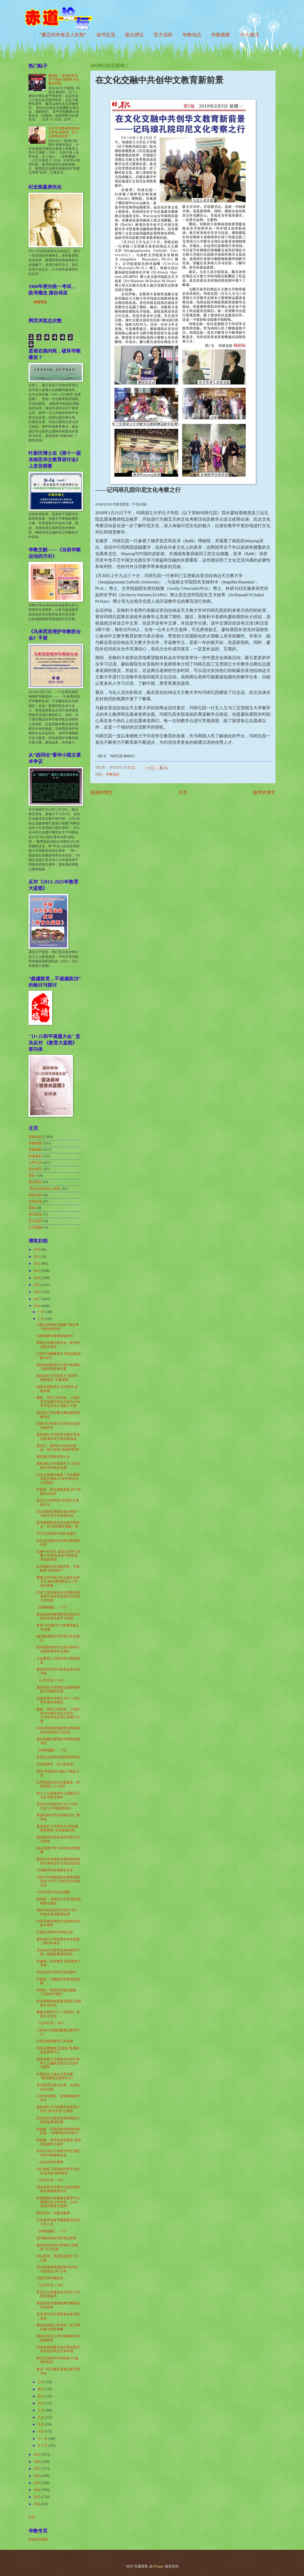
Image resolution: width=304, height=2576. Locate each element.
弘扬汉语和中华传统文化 (55, 1932)
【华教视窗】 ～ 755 (51, 2231)
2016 (37, 1292)
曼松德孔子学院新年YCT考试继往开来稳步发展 (58, 1465)
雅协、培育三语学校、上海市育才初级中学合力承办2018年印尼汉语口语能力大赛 (58, 1401)
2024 (37, 2490)
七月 (41, 2410)
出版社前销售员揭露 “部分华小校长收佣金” (58, 1327)
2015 (37, 1285)
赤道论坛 (40, 302)
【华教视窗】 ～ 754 (51, 1750)
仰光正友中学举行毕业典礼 (56, 1972)
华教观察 (220, 34)
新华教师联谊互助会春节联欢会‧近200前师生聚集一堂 (58, 1524)
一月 (41, 1312)
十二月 (43, 2445)
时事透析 (35, 1156)
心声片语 (35, 1163)
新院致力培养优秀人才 (53, 1457)
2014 (37, 1278)
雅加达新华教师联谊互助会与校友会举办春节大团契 (58, 1616)
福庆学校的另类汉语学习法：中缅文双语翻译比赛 (58, 1912)
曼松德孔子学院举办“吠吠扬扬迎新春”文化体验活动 (57, 1828)
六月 (41, 2403)
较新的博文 (101, 792)
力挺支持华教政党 (50, 2278)
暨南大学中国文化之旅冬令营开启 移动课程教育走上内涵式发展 (58, 1581)
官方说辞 (163, 34)
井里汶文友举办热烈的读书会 (58, 1757)
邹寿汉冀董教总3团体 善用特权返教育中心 (58, 2050)
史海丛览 (35, 1201)
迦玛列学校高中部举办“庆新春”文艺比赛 (57, 2247)
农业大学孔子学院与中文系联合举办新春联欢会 (58, 2153)
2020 (37, 2461)
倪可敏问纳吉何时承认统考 (56, 2238)
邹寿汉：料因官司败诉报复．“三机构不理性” (58, 1992)
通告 (31, 1175)
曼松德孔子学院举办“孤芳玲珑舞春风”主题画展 (57, 1378)
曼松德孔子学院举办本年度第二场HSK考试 (58, 1941)
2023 (37, 2483)
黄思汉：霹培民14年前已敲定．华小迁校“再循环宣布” (58, 1448)
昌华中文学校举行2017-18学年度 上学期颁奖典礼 (57, 1806)
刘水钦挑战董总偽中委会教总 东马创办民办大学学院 (58, 2349)
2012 (37, 1263)
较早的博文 (264, 792)
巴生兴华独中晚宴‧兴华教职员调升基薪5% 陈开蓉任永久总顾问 (58, 1478)
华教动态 (191, 34)
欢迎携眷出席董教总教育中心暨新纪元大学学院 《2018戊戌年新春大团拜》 (58, 2202)
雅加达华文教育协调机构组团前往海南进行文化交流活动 (58, 1861)
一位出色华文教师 (50, 2162)
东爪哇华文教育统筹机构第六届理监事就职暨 (58, 2120)
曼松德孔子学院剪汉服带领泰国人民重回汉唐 (58, 1689)
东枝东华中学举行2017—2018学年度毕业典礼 (58, 1700)
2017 (37, 1299)
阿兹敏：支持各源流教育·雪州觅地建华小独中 (59, 2142)
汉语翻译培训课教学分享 (55, 1870)
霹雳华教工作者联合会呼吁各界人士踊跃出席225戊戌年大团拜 (58, 2063)
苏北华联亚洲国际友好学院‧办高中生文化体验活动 (58, 1514)
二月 (41, 1319)
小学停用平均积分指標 (53, 1892)
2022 (37, 2476)
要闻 (31, 1208)
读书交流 (105, 34)
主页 (182, 792)
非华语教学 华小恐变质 (55, 1764)
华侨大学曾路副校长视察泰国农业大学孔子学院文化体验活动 (58, 1881)
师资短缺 (35, 1195)
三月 (41, 2382)
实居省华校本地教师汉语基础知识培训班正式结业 (58, 1730)
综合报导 (35, 1169)
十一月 (43, 2438)
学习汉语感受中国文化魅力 (56, 1533)
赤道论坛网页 (38, 2539)
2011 (37, 1257)
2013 (37, 1271)
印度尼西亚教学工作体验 (55, 2041)
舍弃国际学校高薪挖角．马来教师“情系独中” (58, 1568)
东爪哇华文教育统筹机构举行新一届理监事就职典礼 (58, 1952)
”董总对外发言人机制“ (62, 34)
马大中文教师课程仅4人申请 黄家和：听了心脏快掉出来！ (64, 132)
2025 (37, 2497)
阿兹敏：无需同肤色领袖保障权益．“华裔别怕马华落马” (58, 2131)
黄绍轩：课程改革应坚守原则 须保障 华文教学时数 (64, 79)
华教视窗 (35, 1143)
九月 (41, 2424)
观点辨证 (134, 34)
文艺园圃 (35, 1227)
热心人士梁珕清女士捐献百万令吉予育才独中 (58, 1795)
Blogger (159, 2566)
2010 (37, 1249)
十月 (41, 2431)
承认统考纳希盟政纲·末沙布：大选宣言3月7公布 (59, 2269)
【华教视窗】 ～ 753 (51, 1607)
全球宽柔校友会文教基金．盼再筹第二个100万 (58, 1784)
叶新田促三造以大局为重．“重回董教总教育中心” (56, 2076)
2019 (37, 2454)
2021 (37, 2468)
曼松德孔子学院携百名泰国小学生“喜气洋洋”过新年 (58, 2109)
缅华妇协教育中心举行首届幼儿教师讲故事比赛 (58, 1367)
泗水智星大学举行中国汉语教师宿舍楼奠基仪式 (58, 2189)
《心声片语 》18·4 (50, 1680)
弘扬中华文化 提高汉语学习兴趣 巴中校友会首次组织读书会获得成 (59, 1555)
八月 (41, 2417)
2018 (37, 1306)
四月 (41, 2389)
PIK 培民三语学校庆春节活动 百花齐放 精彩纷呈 (58, 2171)
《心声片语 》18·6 (50, 2180)
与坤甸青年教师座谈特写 (55, 1336)
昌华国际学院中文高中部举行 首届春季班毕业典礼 (58, 1649)
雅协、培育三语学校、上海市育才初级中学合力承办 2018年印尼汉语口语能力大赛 (58, 1715)
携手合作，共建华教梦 (53, 2213)
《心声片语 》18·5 (50, 2023)
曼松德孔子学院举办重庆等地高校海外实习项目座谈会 (58, 1436)
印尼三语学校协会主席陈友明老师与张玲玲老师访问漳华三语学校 (58, 1596)
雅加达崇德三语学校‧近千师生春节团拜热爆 (58, 2327)
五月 (41, 2396)
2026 (37, 2504)
